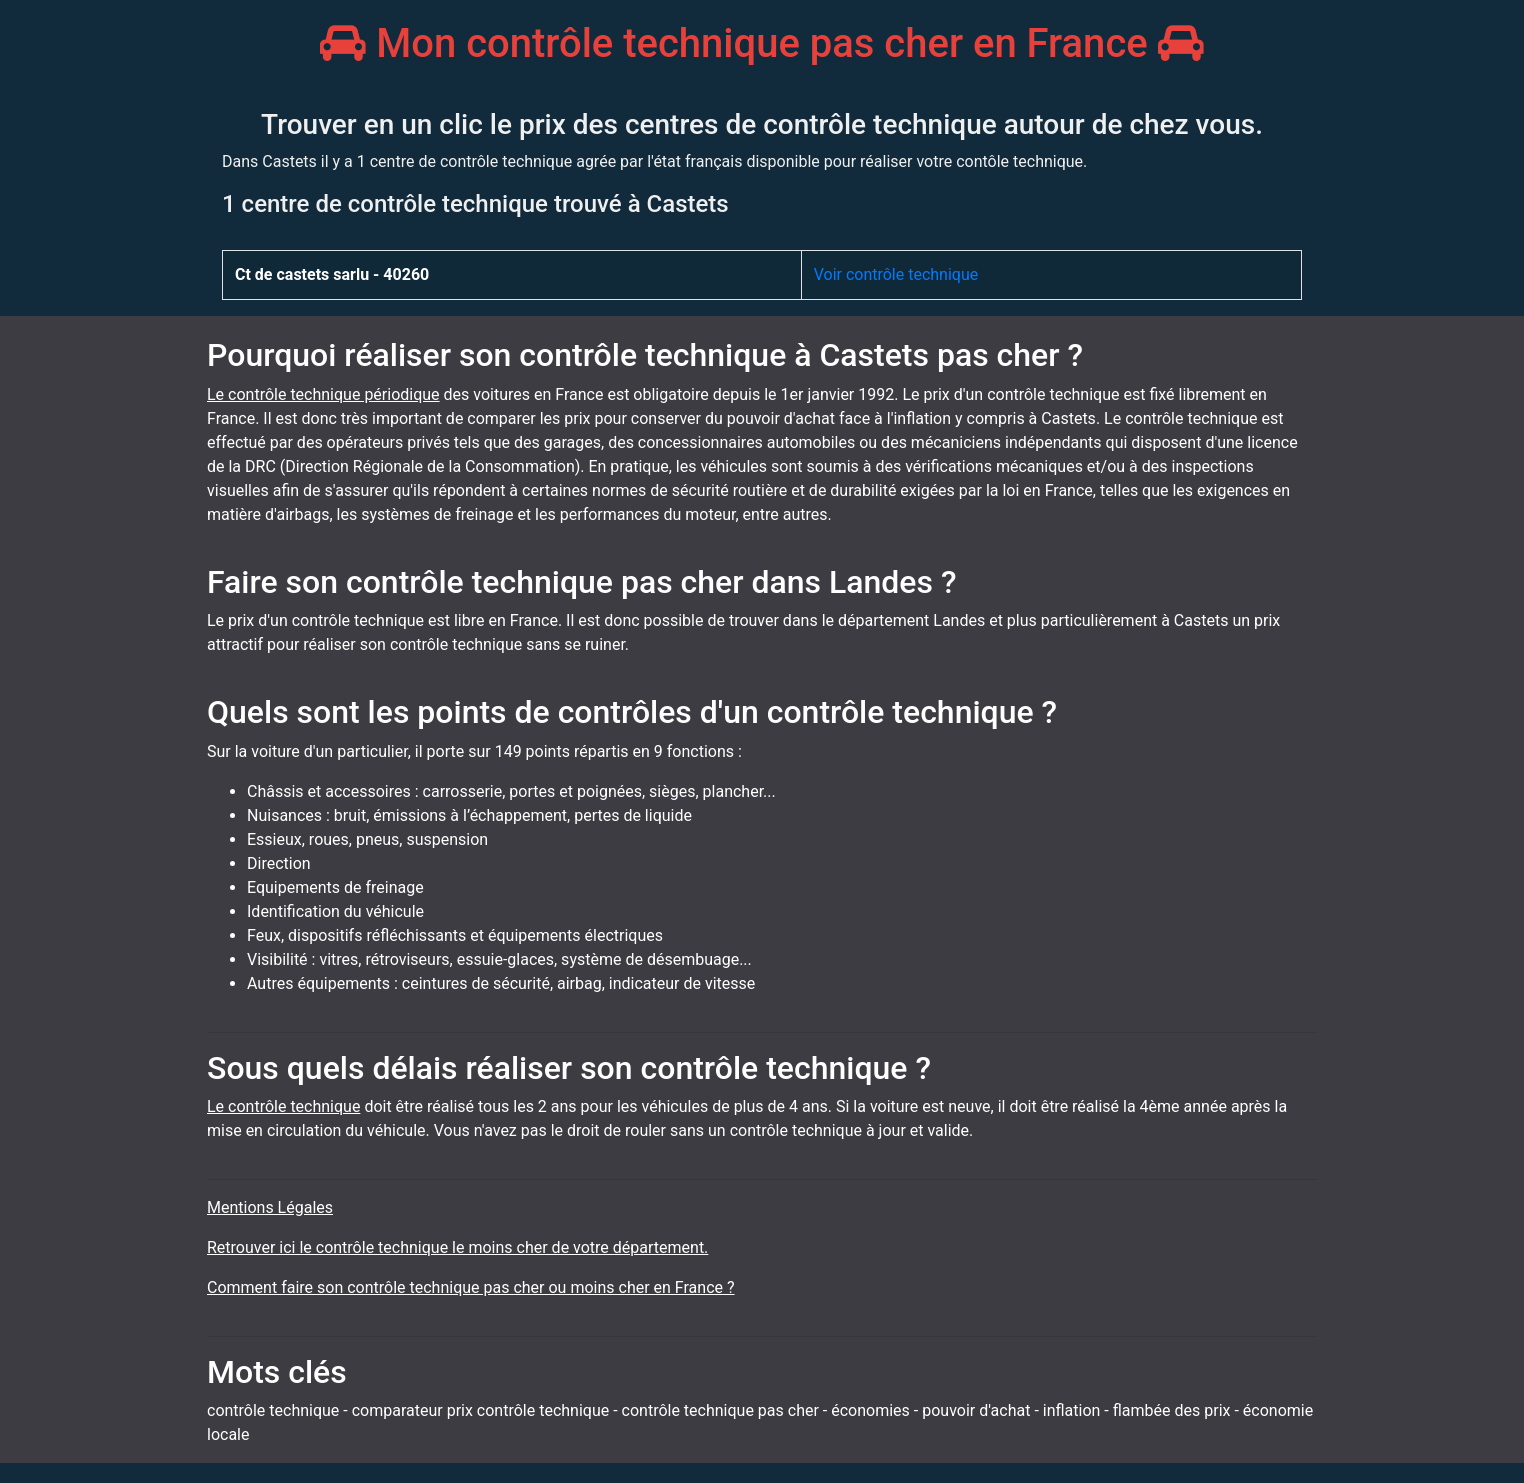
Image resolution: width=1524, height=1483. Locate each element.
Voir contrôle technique (896, 274)
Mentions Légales (270, 1207)
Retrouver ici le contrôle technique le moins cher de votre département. (457, 1247)
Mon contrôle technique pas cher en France (761, 43)
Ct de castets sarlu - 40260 (332, 274)
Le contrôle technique (283, 1106)
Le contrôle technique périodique (323, 394)
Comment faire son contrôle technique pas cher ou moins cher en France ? (471, 1287)
